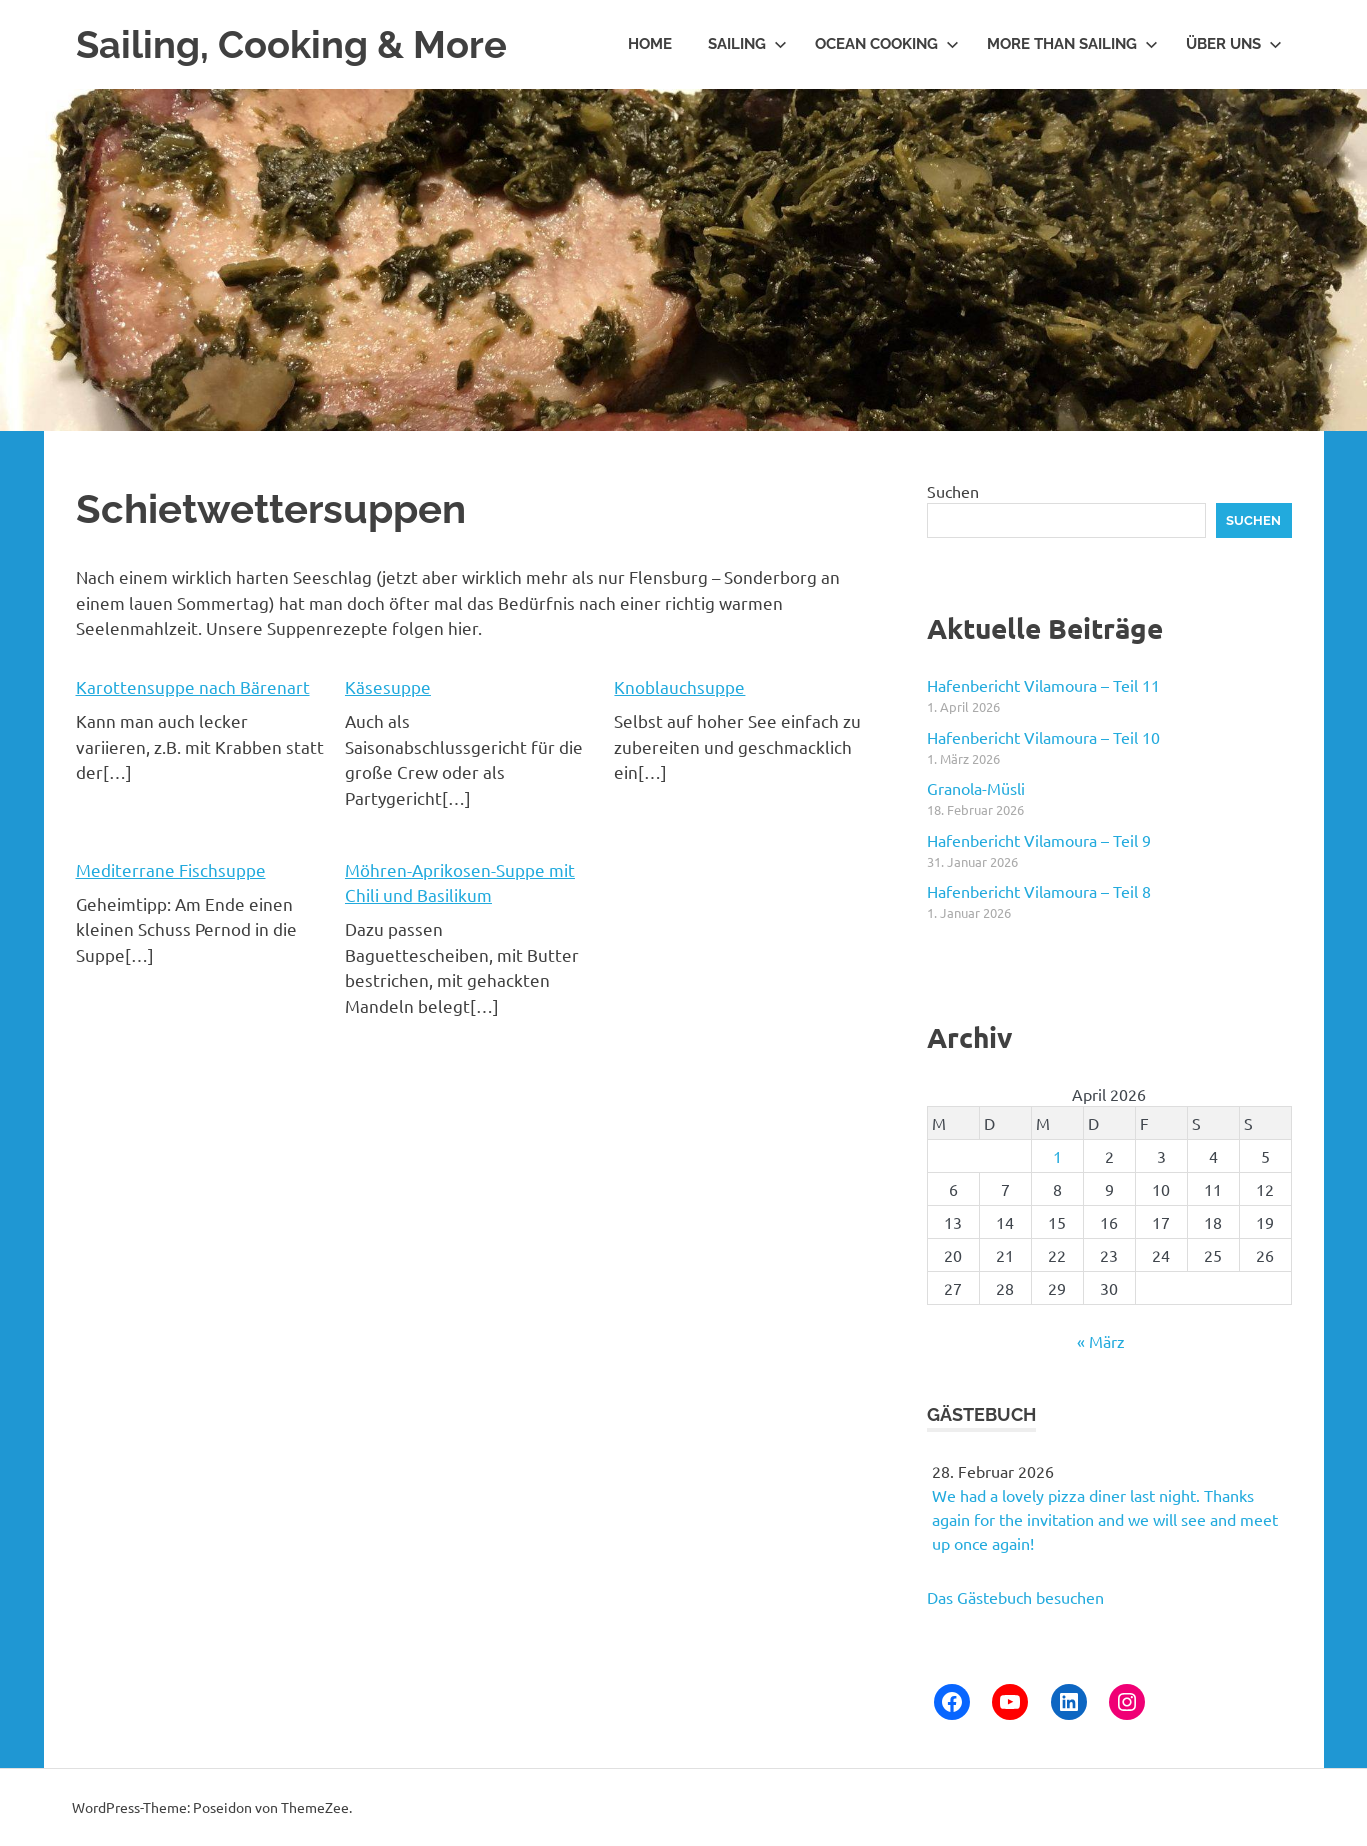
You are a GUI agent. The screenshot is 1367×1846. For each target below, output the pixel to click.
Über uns (1234, 44)
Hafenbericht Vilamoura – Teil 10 (1043, 737)
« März (1101, 1341)
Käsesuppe (388, 686)
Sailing (747, 44)
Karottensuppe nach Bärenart (193, 686)
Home (650, 44)
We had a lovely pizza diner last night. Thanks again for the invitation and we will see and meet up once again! (1105, 1519)
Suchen (953, 491)
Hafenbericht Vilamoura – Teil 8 (1039, 891)
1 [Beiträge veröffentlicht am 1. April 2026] (1057, 1156)
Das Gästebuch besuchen (1015, 1597)
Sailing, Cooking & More (291, 44)
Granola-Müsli (976, 788)
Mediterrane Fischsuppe (171, 869)
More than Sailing (1072, 44)
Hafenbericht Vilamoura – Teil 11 (1043, 685)
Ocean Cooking (887, 44)
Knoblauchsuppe (679, 686)
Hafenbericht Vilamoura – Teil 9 (1039, 840)
